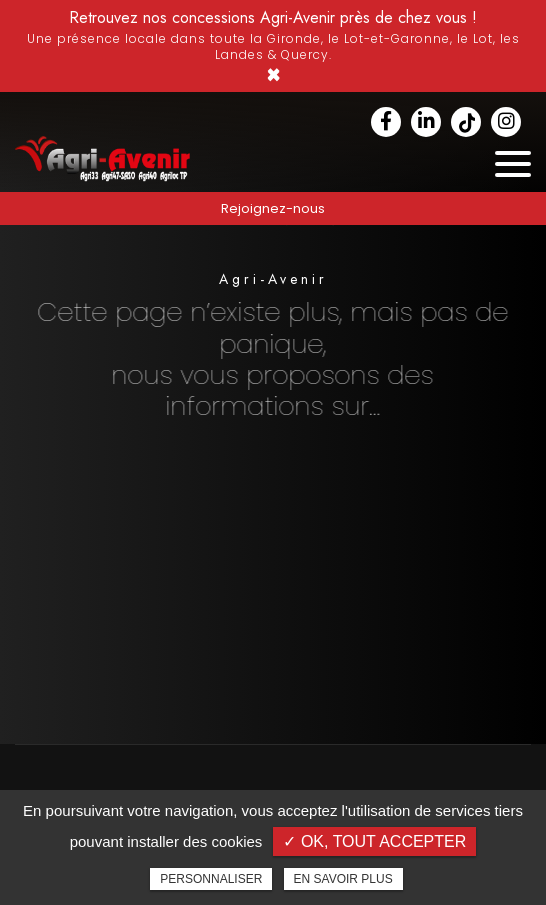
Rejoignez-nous (273, 208)
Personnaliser (211, 879)
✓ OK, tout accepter (374, 841)
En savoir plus (343, 879)
